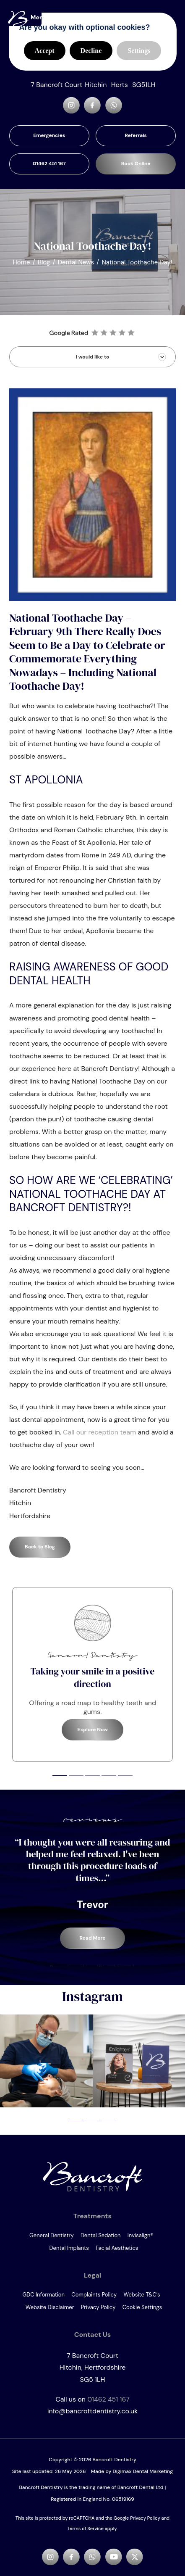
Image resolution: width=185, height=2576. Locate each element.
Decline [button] (91, 50)
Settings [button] (139, 50)
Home (21, 262)
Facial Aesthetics (117, 2248)
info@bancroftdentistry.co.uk (92, 2411)
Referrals (136, 135)
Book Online (136, 163)
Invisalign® (140, 2235)
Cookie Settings (142, 2307)
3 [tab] (92, 1775)
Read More (92, 1938)
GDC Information (43, 2294)
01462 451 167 (49, 163)
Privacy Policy (98, 2307)
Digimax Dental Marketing (142, 2471)
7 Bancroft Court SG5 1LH (92, 2367)
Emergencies (49, 135)
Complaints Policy (94, 2294)
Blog (44, 262)
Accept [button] (45, 50)
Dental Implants (69, 2248)
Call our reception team (100, 1432)
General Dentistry (51, 2235)
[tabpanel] (92, 1674)
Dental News (76, 262)
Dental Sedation (101, 2235)
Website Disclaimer (50, 2307)
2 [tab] (76, 1775)
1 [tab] (59, 1775)
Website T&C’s (142, 2294)
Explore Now (92, 1729)
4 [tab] (109, 1775)
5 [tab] (125, 1775)
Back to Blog (40, 1546)
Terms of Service (86, 2528)
